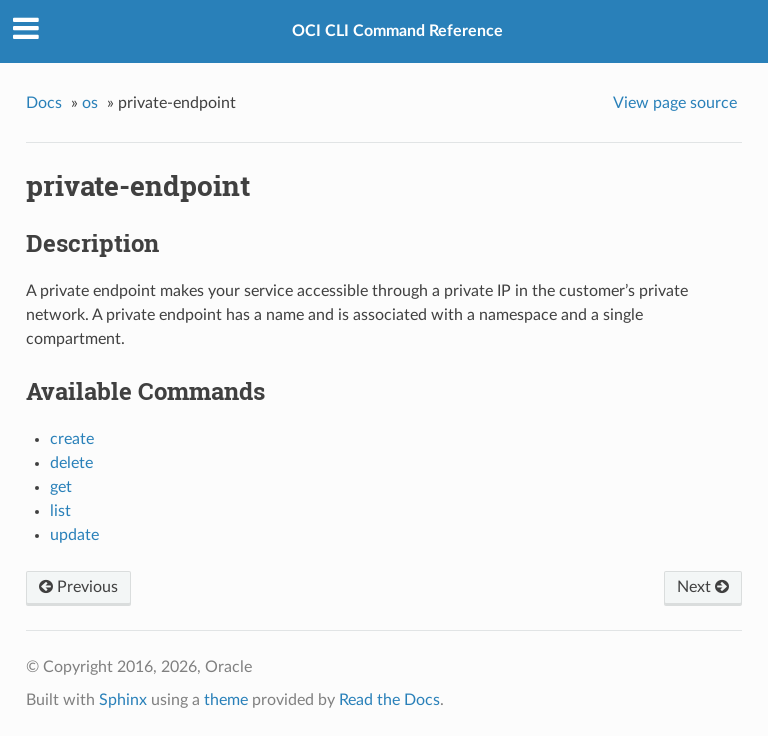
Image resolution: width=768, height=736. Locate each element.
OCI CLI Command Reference (397, 31)
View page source (675, 103)
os (90, 103)
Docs (44, 103)
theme (226, 700)
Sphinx (123, 700)
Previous (78, 587)
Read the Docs (389, 700)
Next (703, 587)
